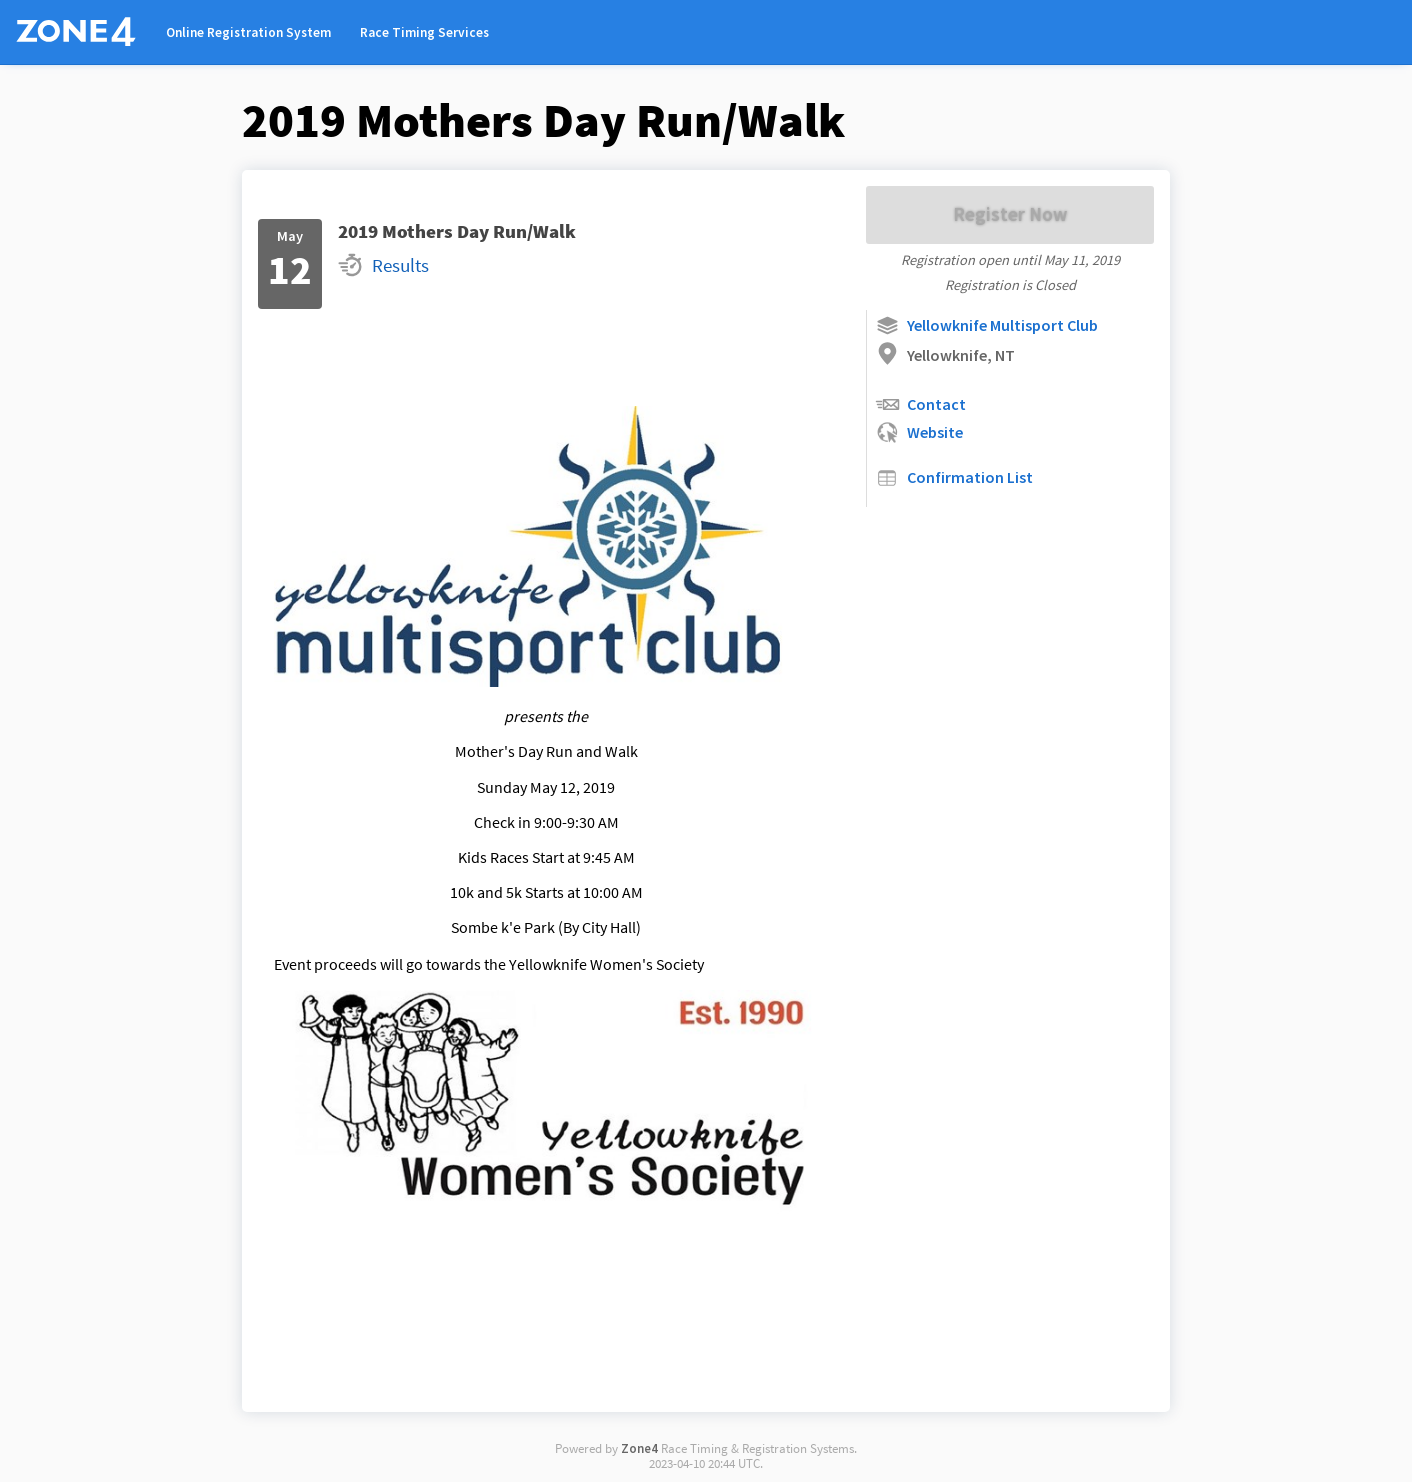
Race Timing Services (424, 32)
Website (919, 432)
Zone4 (639, 1448)
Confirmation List (954, 477)
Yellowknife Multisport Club (986, 325)
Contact (920, 404)
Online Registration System (248, 32)
